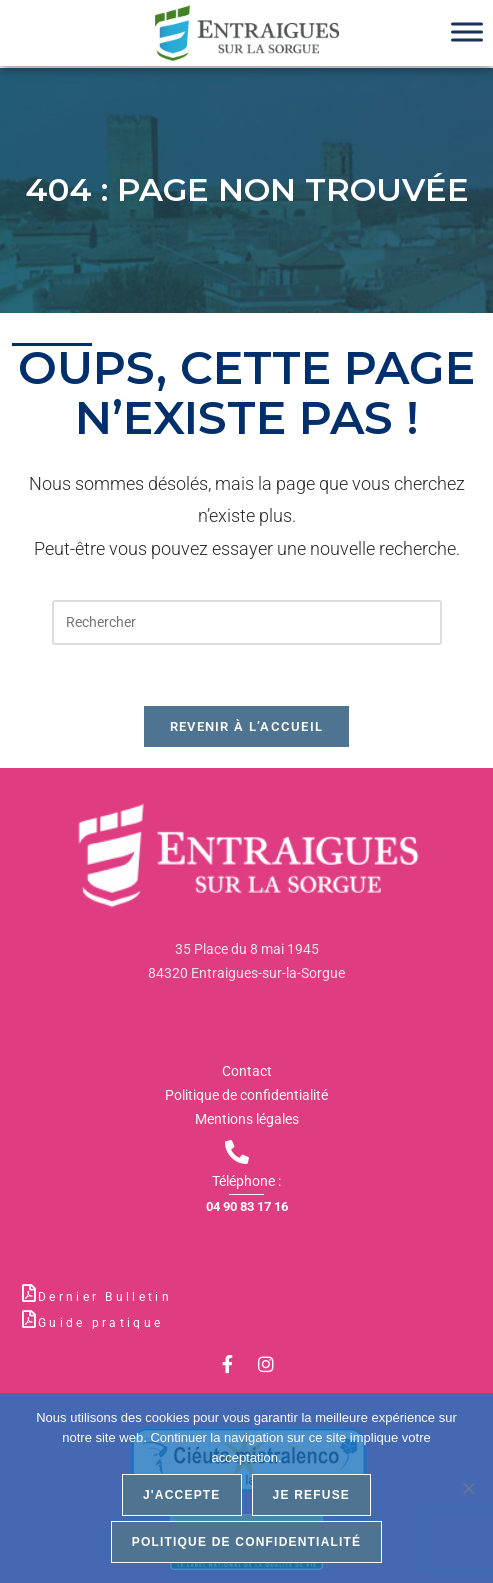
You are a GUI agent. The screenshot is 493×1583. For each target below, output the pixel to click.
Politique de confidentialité (246, 1095)
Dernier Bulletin (105, 1297)
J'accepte (182, 1495)
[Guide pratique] (29, 1319)
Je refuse (312, 1495)
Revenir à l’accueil (247, 726)
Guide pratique (100, 1323)
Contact (247, 1071)
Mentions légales (247, 1119)
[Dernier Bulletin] (29, 1293)
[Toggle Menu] (467, 31)
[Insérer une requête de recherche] (247, 622)
